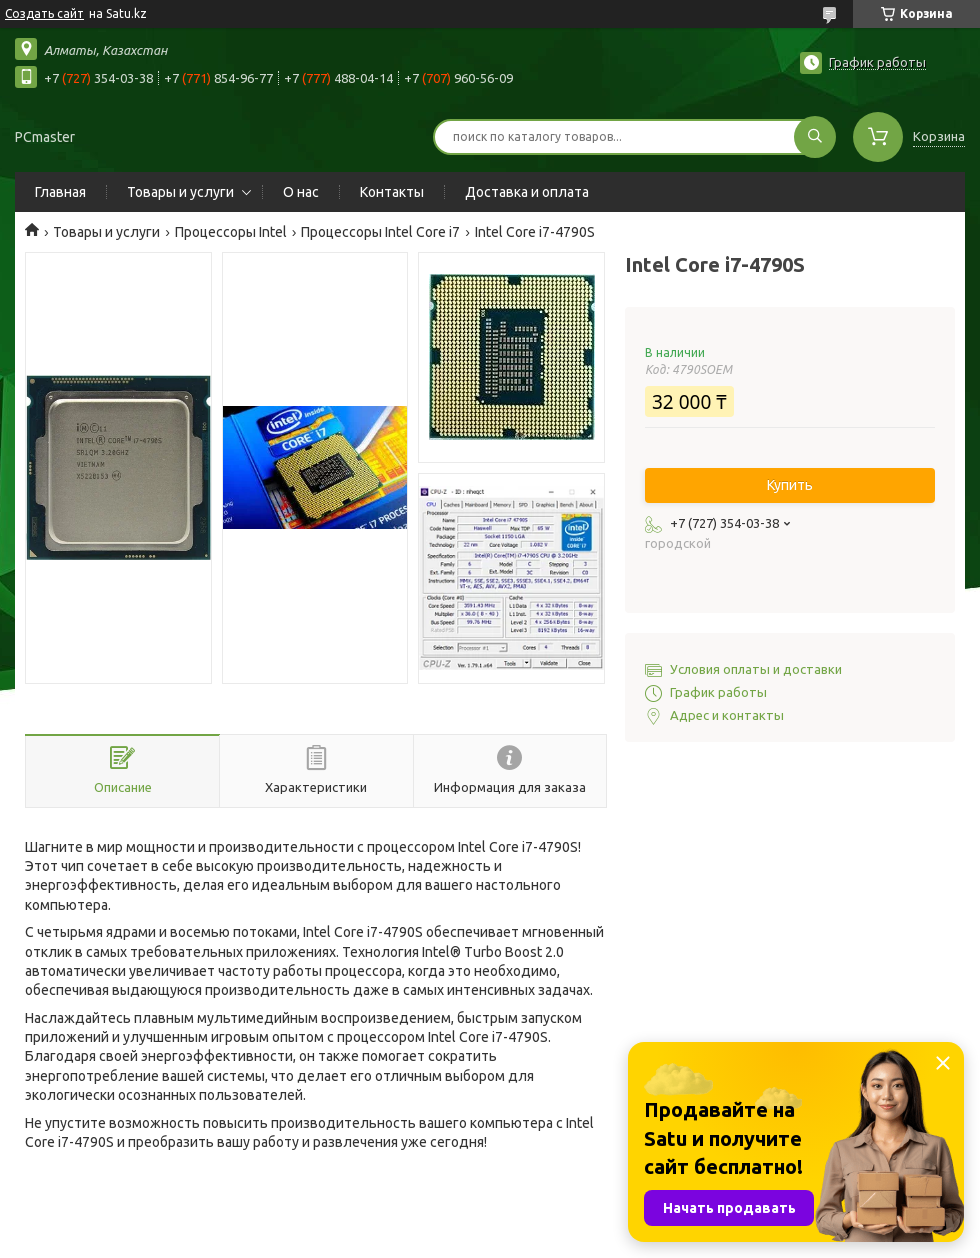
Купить (790, 485)
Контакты (392, 192)
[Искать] (815, 137)
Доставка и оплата (527, 192)
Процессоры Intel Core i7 (380, 232)
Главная (60, 192)
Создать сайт (44, 13)
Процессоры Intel (231, 232)
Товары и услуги (180, 192)
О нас (301, 192)
